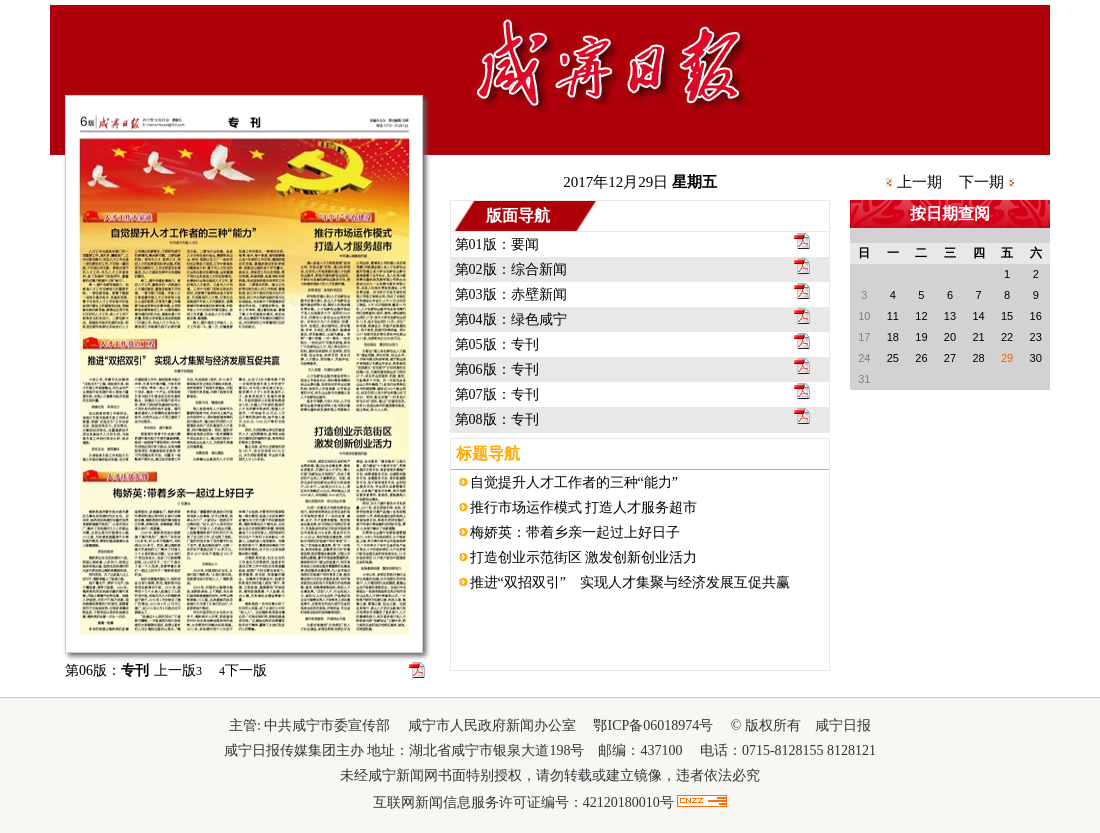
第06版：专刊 (497, 369)
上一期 (919, 182)
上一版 (178, 670)
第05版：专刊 (497, 344)
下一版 (243, 670)
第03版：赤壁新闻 (511, 294)
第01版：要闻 (497, 244)
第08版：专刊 (497, 419)
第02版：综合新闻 (511, 269)
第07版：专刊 (497, 394)
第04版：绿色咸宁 (511, 319)
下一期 (981, 182)
